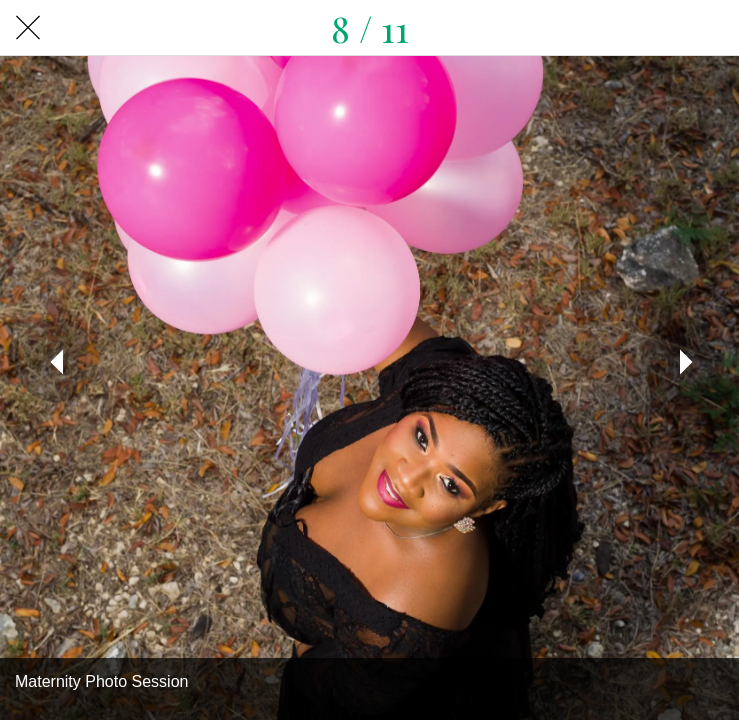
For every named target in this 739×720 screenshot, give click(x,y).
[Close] (28, 28)
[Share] (711, 28)
